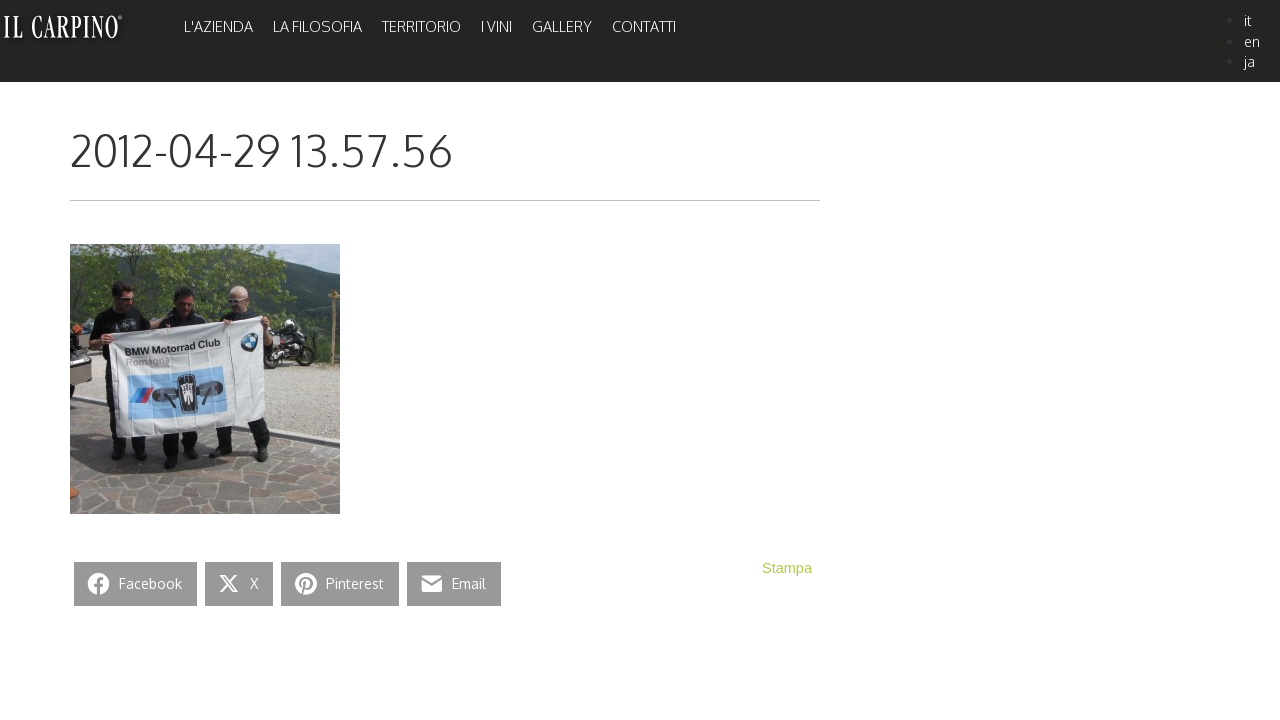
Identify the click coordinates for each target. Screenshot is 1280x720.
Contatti (644, 26)
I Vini (496, 26)
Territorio (421, 26)
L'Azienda (218, 26)
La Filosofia (317, 26)
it (1248, 20)
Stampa (787, 568)
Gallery (562, 26)
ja (1249, 61)
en (1252, 41)
